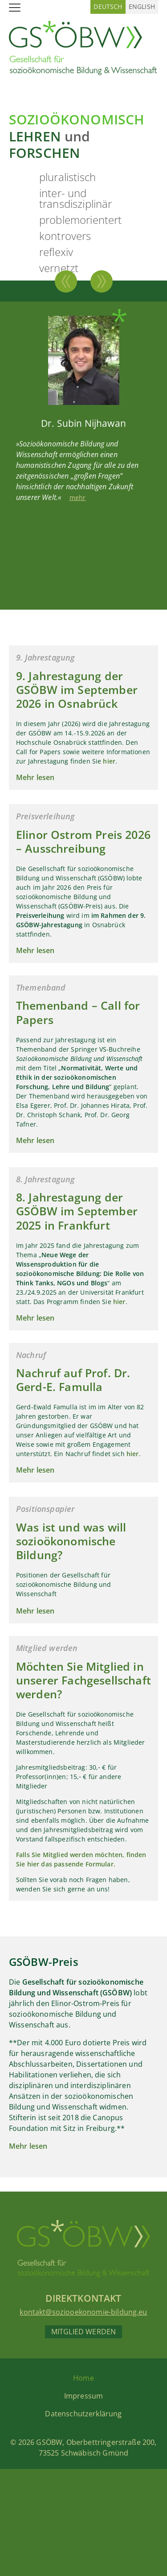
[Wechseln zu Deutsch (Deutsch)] (107, 7)
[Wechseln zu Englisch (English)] (142, 7)
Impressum (83, 2396)
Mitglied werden (83, 2332)
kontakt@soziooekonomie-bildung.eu (83, 2312)
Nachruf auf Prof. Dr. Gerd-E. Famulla (73, 1379)
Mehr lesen (35, 777)
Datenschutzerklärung (83, 2414)
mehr (77, 497)
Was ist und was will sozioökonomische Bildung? (71, 1541)
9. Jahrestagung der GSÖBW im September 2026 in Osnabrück (77, 689)
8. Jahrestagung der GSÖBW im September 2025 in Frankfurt (77, 1211)
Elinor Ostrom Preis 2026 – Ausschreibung (83, 841)
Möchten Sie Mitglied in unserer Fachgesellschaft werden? (83, 1680)
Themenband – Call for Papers (78, 1012)
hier (109, 761)
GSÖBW (49, 2442)
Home (83, 2378)
